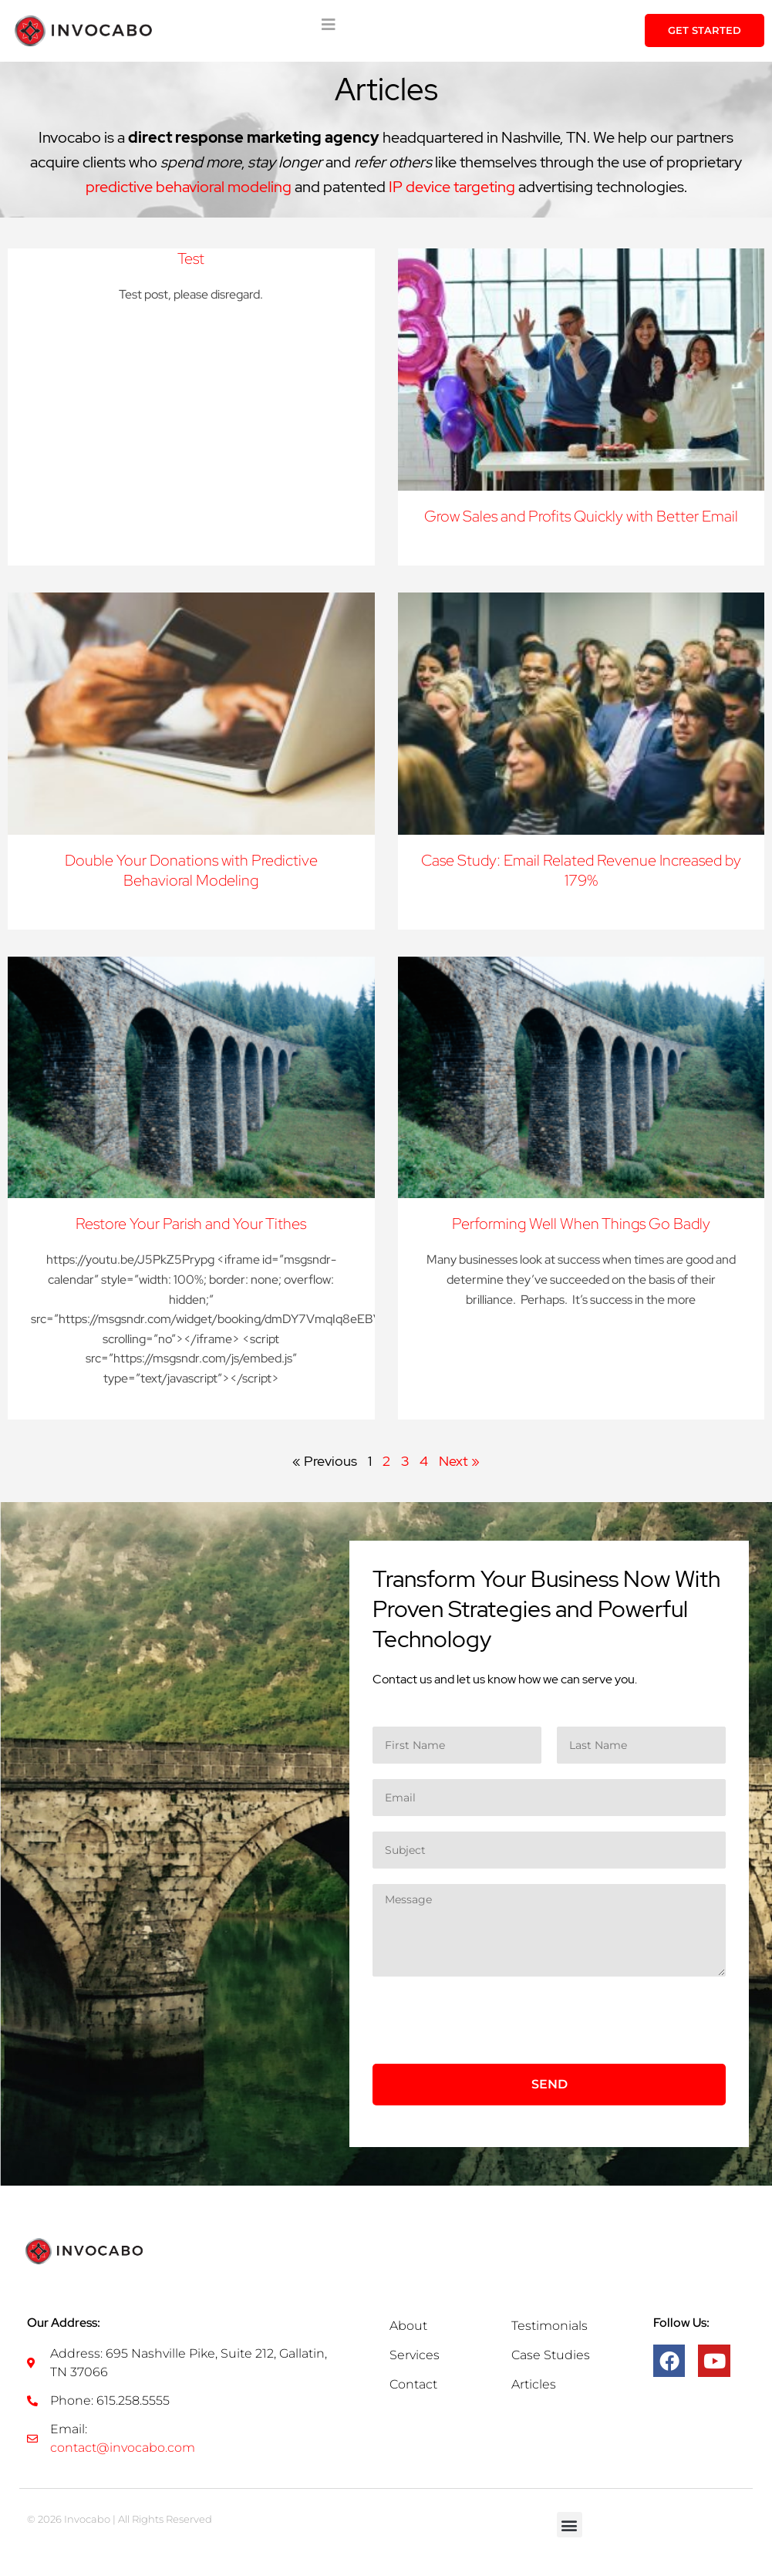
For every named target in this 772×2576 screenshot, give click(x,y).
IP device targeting (452, 187)
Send (549, 2084)
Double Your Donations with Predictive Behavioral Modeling (191, 870)
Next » (459, 1461)
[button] (569, 2524)
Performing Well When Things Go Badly (581, 1224)
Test (190, 258)
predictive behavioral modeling (189, 187)
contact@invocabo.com (122, 2447)
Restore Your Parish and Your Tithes (191, 1224)
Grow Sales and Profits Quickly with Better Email (581, 516)
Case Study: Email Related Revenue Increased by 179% (581, 870)
